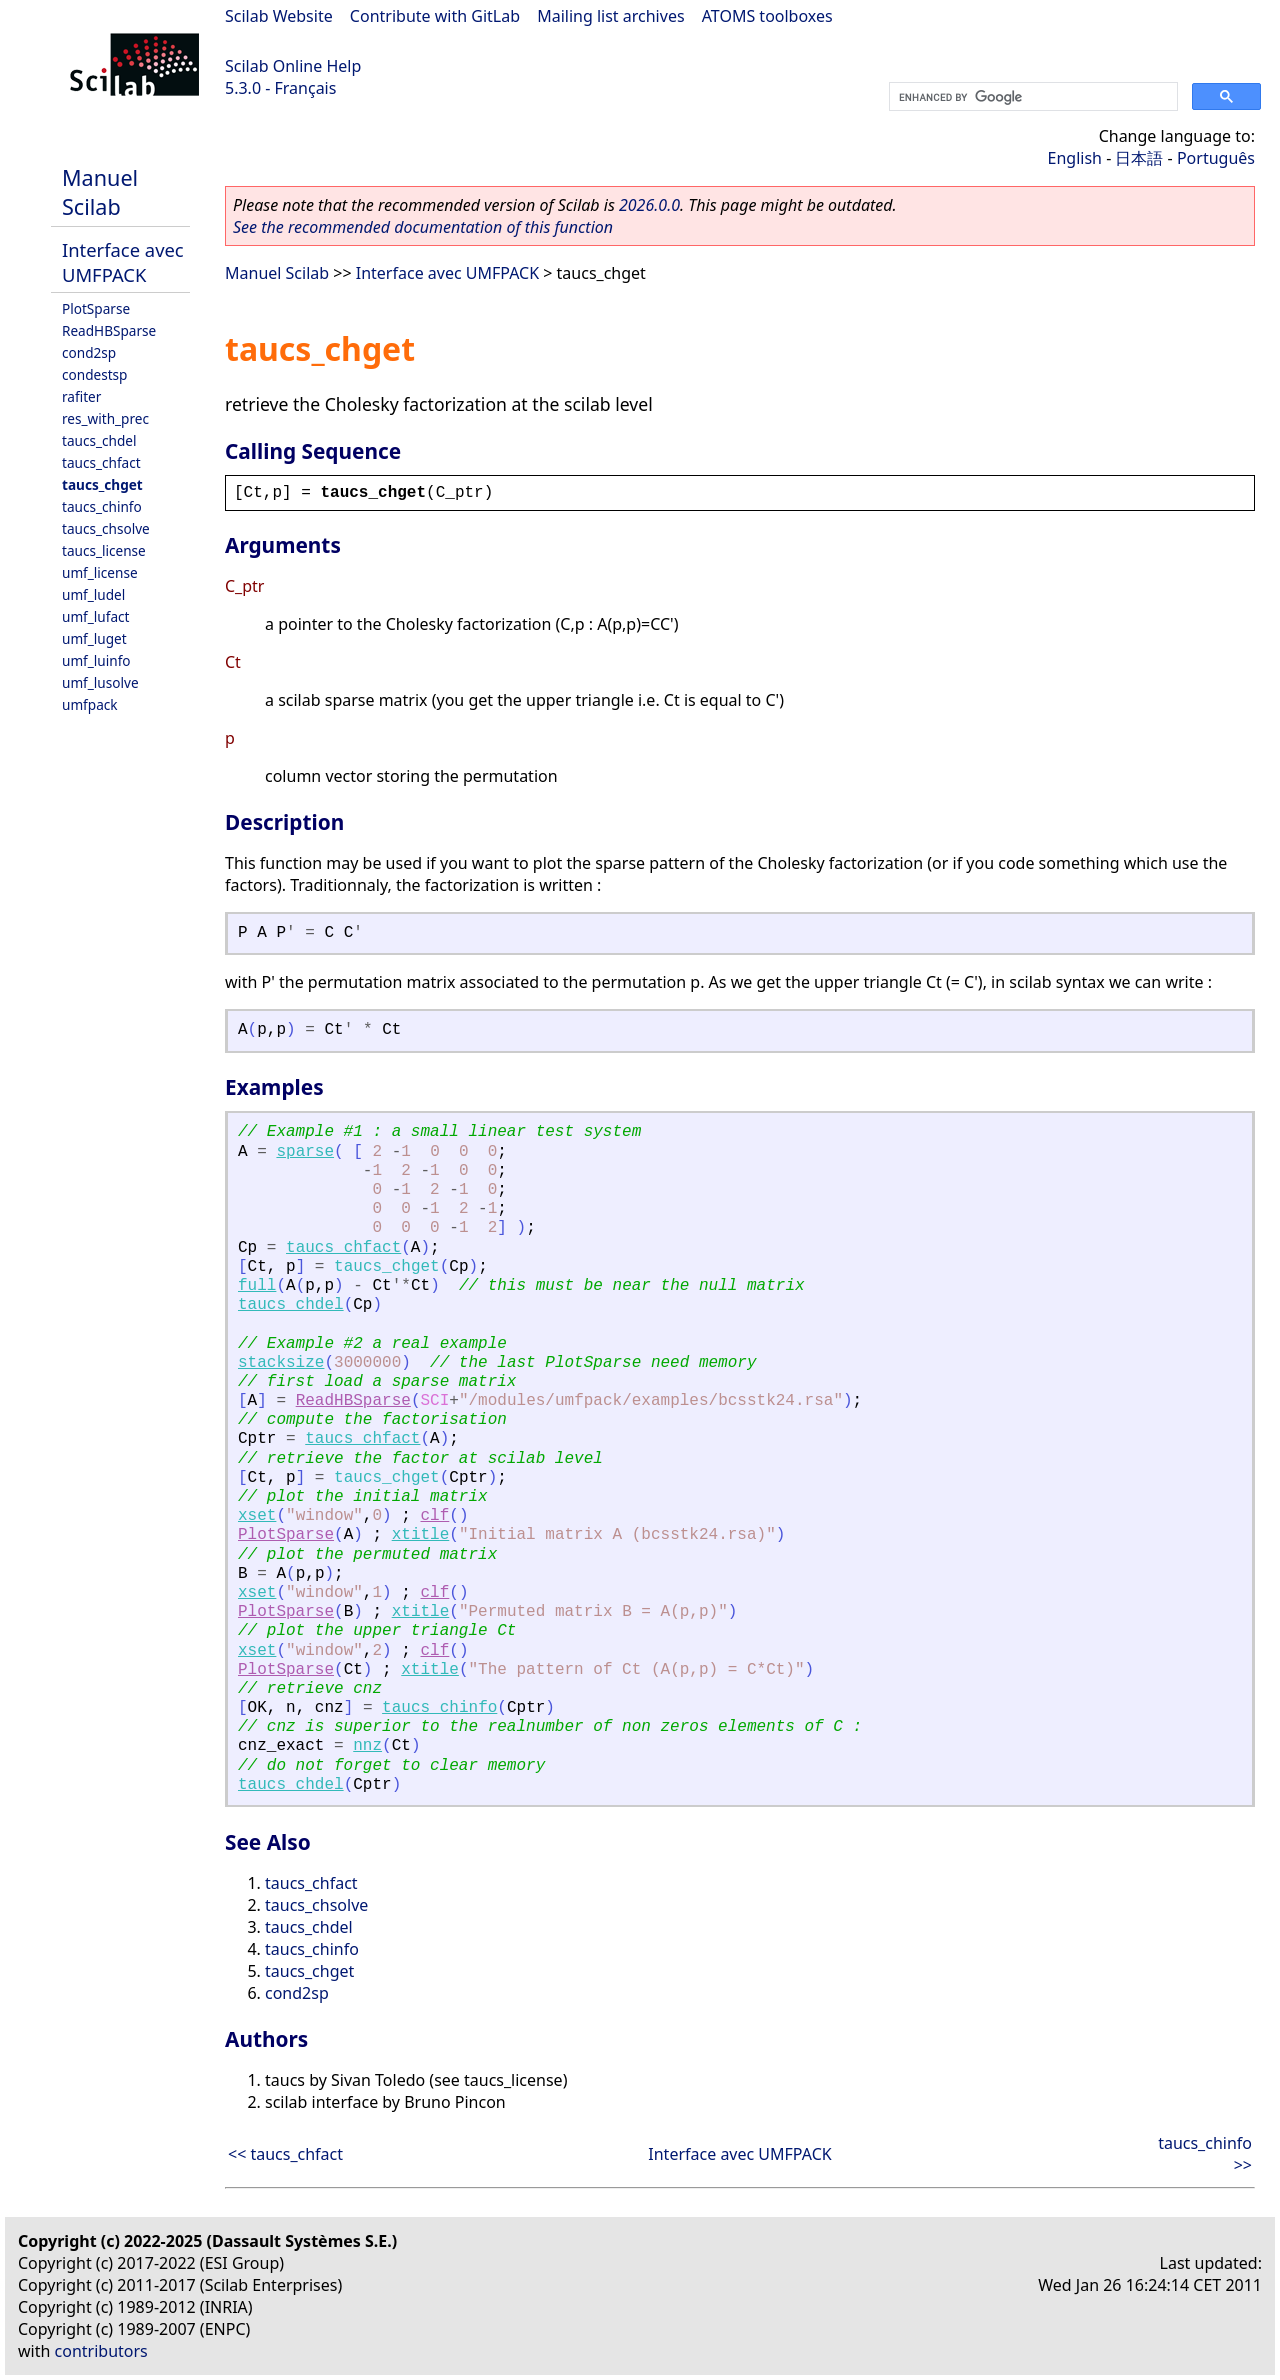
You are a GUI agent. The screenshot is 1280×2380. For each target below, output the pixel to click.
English (1075, 158)
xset (257, 1516)
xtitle (421, 1535)
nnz (367, 1746)
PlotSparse (96, 308)
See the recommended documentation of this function (423, 227)
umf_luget (94, 638)
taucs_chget (102, 484)
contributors (101, 2351)
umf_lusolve (100, 682)
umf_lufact (95, 616)
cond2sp (89, 352)
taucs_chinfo (102, 506)
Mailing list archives (610, 16)
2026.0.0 (649, 205)
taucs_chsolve (106, 528)
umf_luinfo (96, 660)
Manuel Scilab (100, 192)
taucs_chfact (101, 462)
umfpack (90, 704)
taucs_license (104, 550)
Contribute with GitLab (435, 16)
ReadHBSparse (109, 330)
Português (1216, 158)
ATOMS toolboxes (767, 16)
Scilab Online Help (293, 66)
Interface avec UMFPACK (123, 262)
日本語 (1139, 158)
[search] (1031, 97)
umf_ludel (93, 594)
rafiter (81, 396)
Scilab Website (279, 16)
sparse (305, 1152)
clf (435, 1516)
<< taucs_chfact (285, 2154)
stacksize (281, 1363)
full (257, 1286)
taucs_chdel (99, 440)
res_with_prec (105, 418)
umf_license (100, 572)
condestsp (94, 374)
